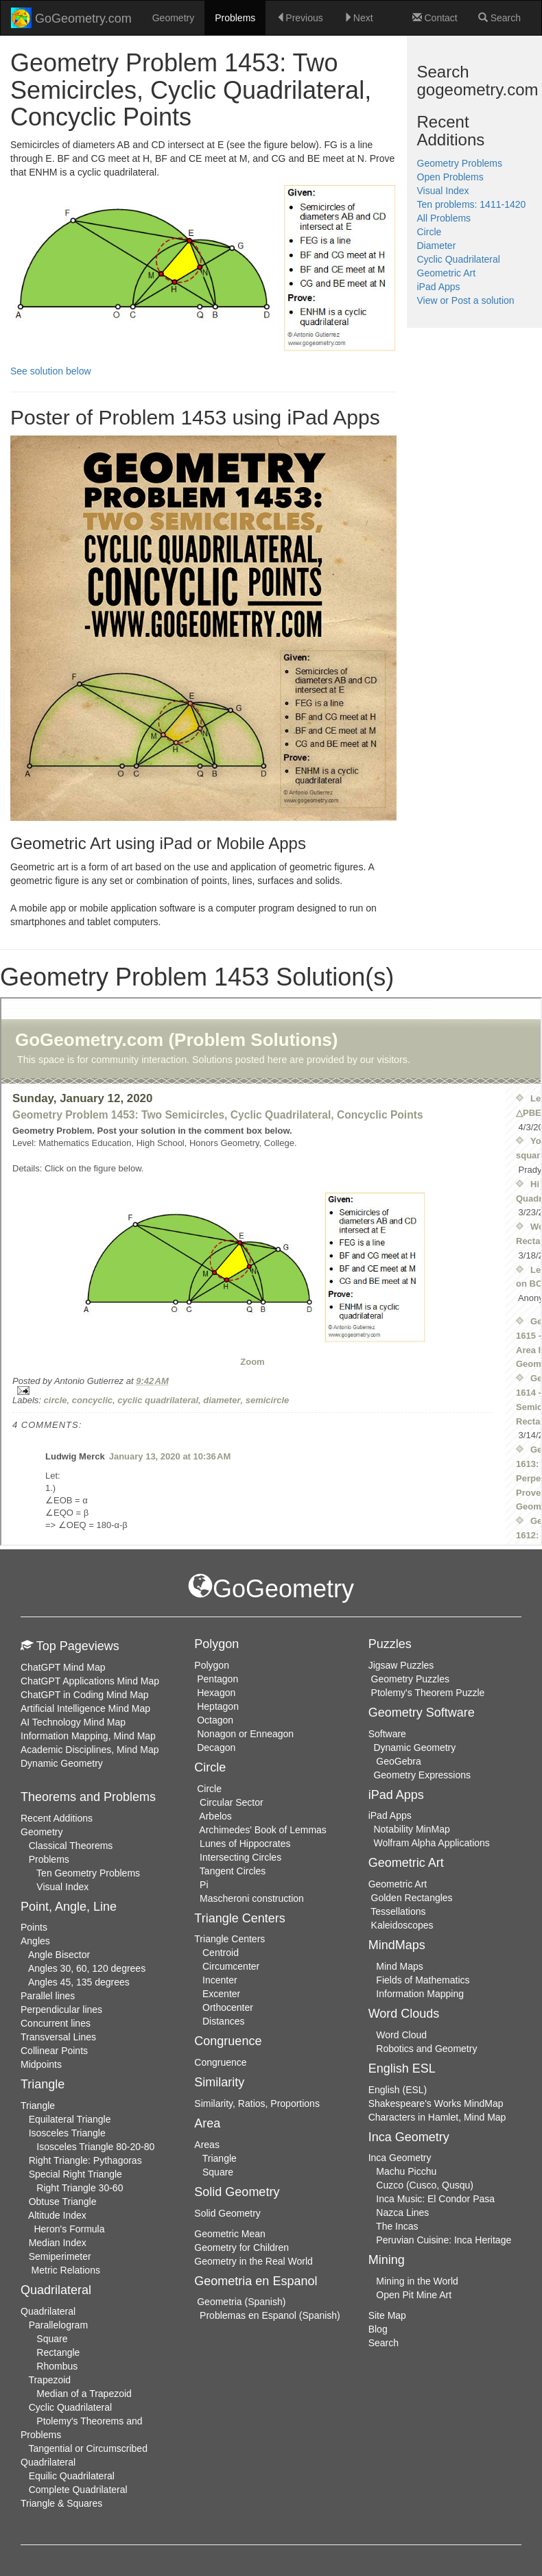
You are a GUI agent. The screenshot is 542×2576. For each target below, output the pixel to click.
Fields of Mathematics (422, 1980)
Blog (378, 2329)
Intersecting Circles (240, 1857)
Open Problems (450, 176)
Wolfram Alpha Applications (431, 1842)
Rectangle (58, 2352)
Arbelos (215, 1816)
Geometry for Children (241, 2247)
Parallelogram (58, 2324)
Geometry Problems (459, 163)
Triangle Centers (229, 1938)
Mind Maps (399, 1966)
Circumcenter (230, 1966)
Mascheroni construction (252, 1898)
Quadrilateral (48, 2311)
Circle (429, 231)
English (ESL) (397, 2089)
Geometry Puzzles (410, 1678)
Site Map (387, 2315)
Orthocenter (227, 2007)
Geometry (173, 17)
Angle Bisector (59, 1954)
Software (387, 1733)
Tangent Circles (233, 1870)
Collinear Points (54, 2050)
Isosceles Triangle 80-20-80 (95, 2146)
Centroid (220, 1952)
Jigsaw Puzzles (401, 1665)
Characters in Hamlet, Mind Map (437, 2117)
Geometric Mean (229, 2233)
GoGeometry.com (71, 18)
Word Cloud (401, 2034)
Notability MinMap (411, 1829)
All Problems (444, 218)
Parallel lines (48, 1995)
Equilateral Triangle (70, 2119)
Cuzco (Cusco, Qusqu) (424, 2185)
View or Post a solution (466, 300)
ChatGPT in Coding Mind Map (85, 1694)
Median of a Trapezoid (84, 2393)
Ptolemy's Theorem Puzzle (428, 1692)
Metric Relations (66, 2270)
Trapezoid (49, 2379)
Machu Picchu (406, 2171)
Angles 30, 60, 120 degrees (86, 1968)
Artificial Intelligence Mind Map (85, 1708)
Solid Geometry (227, 2213)
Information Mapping (420, 1993)
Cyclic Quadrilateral (458, 259)
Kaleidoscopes (402, 1925)
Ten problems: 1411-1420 (471, 204)
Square (51, 2338)
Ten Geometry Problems (88, 1873)
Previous (299, 17)
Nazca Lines (402, 2212)
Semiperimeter (60, 2256)
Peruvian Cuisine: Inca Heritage (443, 2239)
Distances (223, 2021)
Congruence (220, 2062)
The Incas (397, 2226)
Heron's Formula (69, 2228)
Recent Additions (57, 1818)
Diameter (436, 245)
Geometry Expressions (422, 1774)
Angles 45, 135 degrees (79, 1982)
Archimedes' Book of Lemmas (263, 1829)
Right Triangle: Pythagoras (85, 2160)
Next (358, 17)
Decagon (216, 1747)
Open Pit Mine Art (413, 2294)
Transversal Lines (58, 2036)
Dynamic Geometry (62, 1763)
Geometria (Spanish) (241, 2301)
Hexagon (216, 1692)
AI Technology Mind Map (73, 1722)
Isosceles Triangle (67, 2132)
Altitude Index (57, 2215)
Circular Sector (231, 1802)
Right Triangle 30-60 (79, 2187)
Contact (435, 17)
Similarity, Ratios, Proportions (257, 2103)
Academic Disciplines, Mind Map (90, 1749)
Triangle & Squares (61, 2503)
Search (499, 17)
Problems (235, 17)
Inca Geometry (400, 2157)
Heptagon (218, 1706)
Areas (207, 2144)
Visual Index (443, 190)
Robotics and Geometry (426, 2048)
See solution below (50, 371)
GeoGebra (398, 1761)
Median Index (57, 2242)
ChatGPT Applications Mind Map (90, 1680)
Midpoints (41, 2064)
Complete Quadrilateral (78, 2489)
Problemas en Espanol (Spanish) (270, 2315)
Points (34, 1927)
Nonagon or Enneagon (245, 1733)
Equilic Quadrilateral (72, 2475)
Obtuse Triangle (63, 2201)
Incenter (219, 1980)
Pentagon (217, 1678)
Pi (204, 1884)
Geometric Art (446, 272)
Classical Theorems (71, 1845)
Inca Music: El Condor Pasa (435, 2198)
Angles (35, 1940)
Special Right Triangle (75, 2174)
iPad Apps (438, 286)
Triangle (38, 2105)
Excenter (221, 1993)
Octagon (215, 1720)
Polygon (211, 1665)
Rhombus (57, 2366)
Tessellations (397, 1911)
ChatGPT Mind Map (63, 1667)
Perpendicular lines (61, 2009)
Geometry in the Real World (253, 2261)
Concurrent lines (56, 2023)
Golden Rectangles (412, 1897)
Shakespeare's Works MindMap (436, 2103)
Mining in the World (417, 2281)
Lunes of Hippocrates (245, 1843)
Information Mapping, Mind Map (88, 1735)
